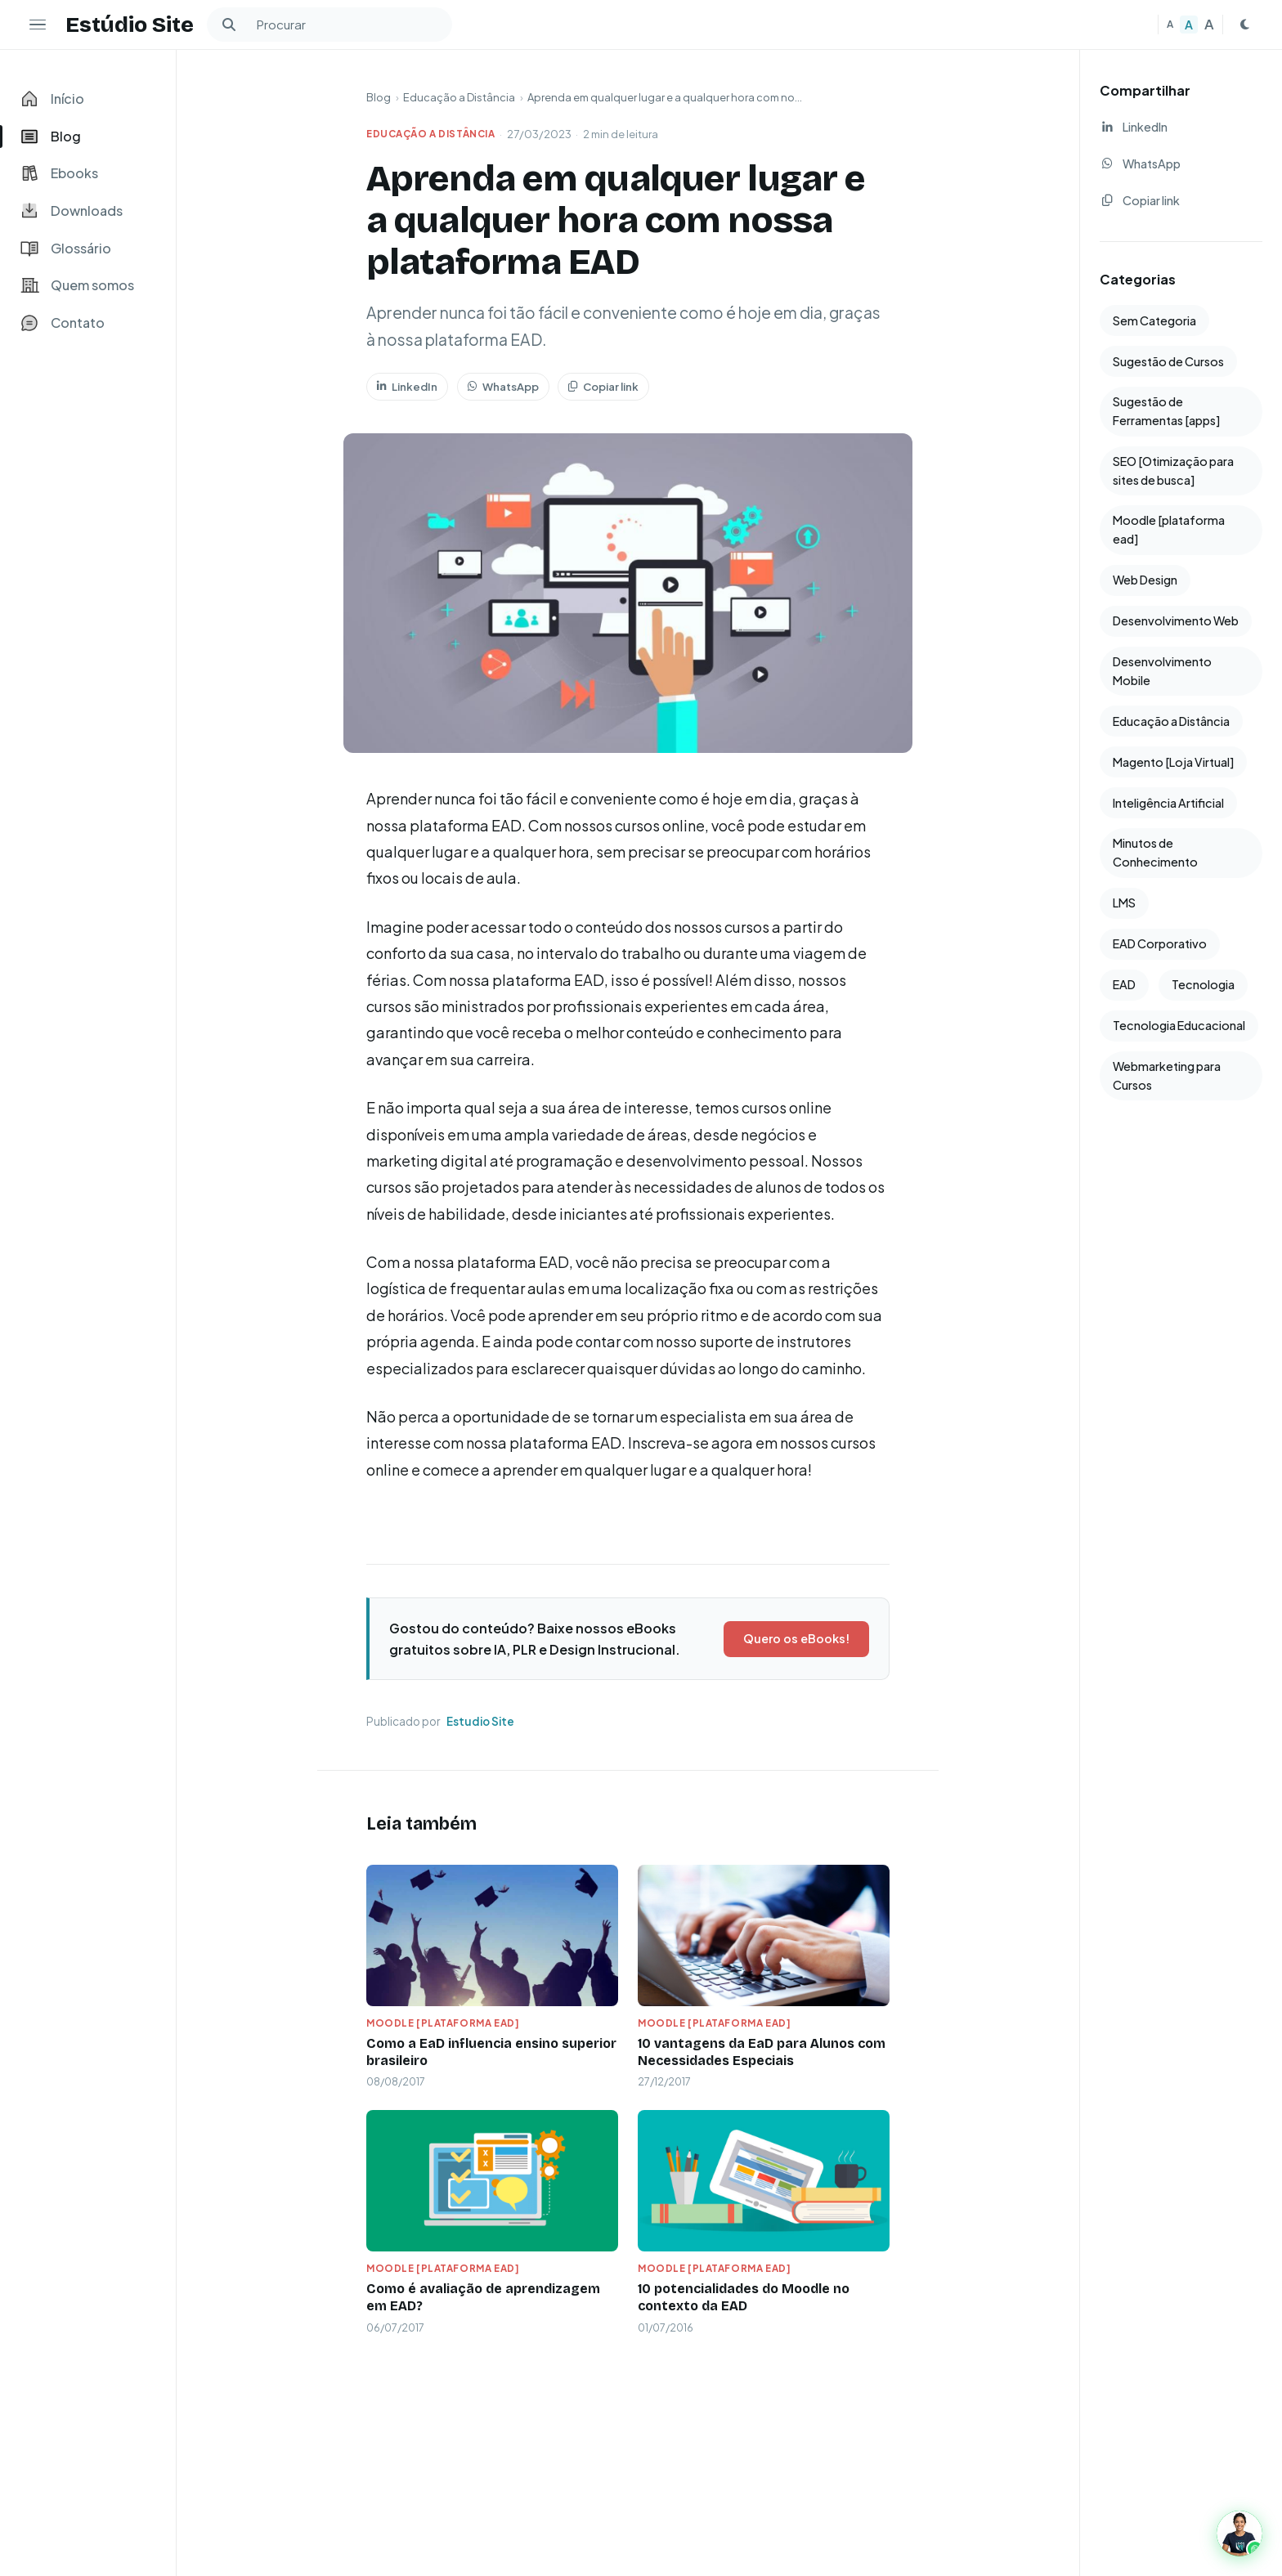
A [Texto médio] (1189, 24)
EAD (1124, 984)
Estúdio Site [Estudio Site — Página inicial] (129, 24)
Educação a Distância (459, 97)
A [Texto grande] (1209, 24)
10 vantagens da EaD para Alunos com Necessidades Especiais (761, 2052)
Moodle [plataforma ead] (442, 2023)
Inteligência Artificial (1168, 802)
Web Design (1145, 579)
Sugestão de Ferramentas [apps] (1166, 411)
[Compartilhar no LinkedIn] (1181, 127)
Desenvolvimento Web (1176, 620)
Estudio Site (480, 1721)
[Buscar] (229, 25)
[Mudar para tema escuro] (1244, 24)
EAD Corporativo (1160, 943)
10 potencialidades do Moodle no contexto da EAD (743, 2297)
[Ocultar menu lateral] (37, 24)
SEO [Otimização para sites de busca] (1173, 470)
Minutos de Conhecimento (1155, 852)
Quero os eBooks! (796, 1638)
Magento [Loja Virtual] (1173, 762)
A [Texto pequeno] (1170, 24)
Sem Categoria (1154, 320)
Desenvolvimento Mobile (1162, 671)
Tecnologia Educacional (1179, 1025)
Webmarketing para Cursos (1167, 1075)
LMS (1124, 902)
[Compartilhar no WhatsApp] (1181, 164)
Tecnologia (1203, 984)
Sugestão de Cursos (1168, 361)
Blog (378, 97)
